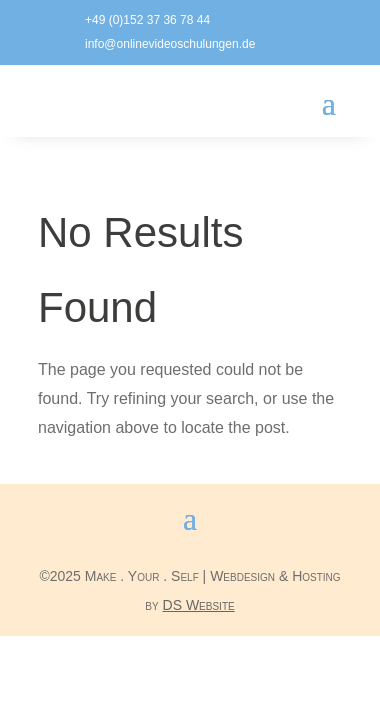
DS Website (199, 605)
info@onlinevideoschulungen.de (170, 44)
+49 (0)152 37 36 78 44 (147, 20)
